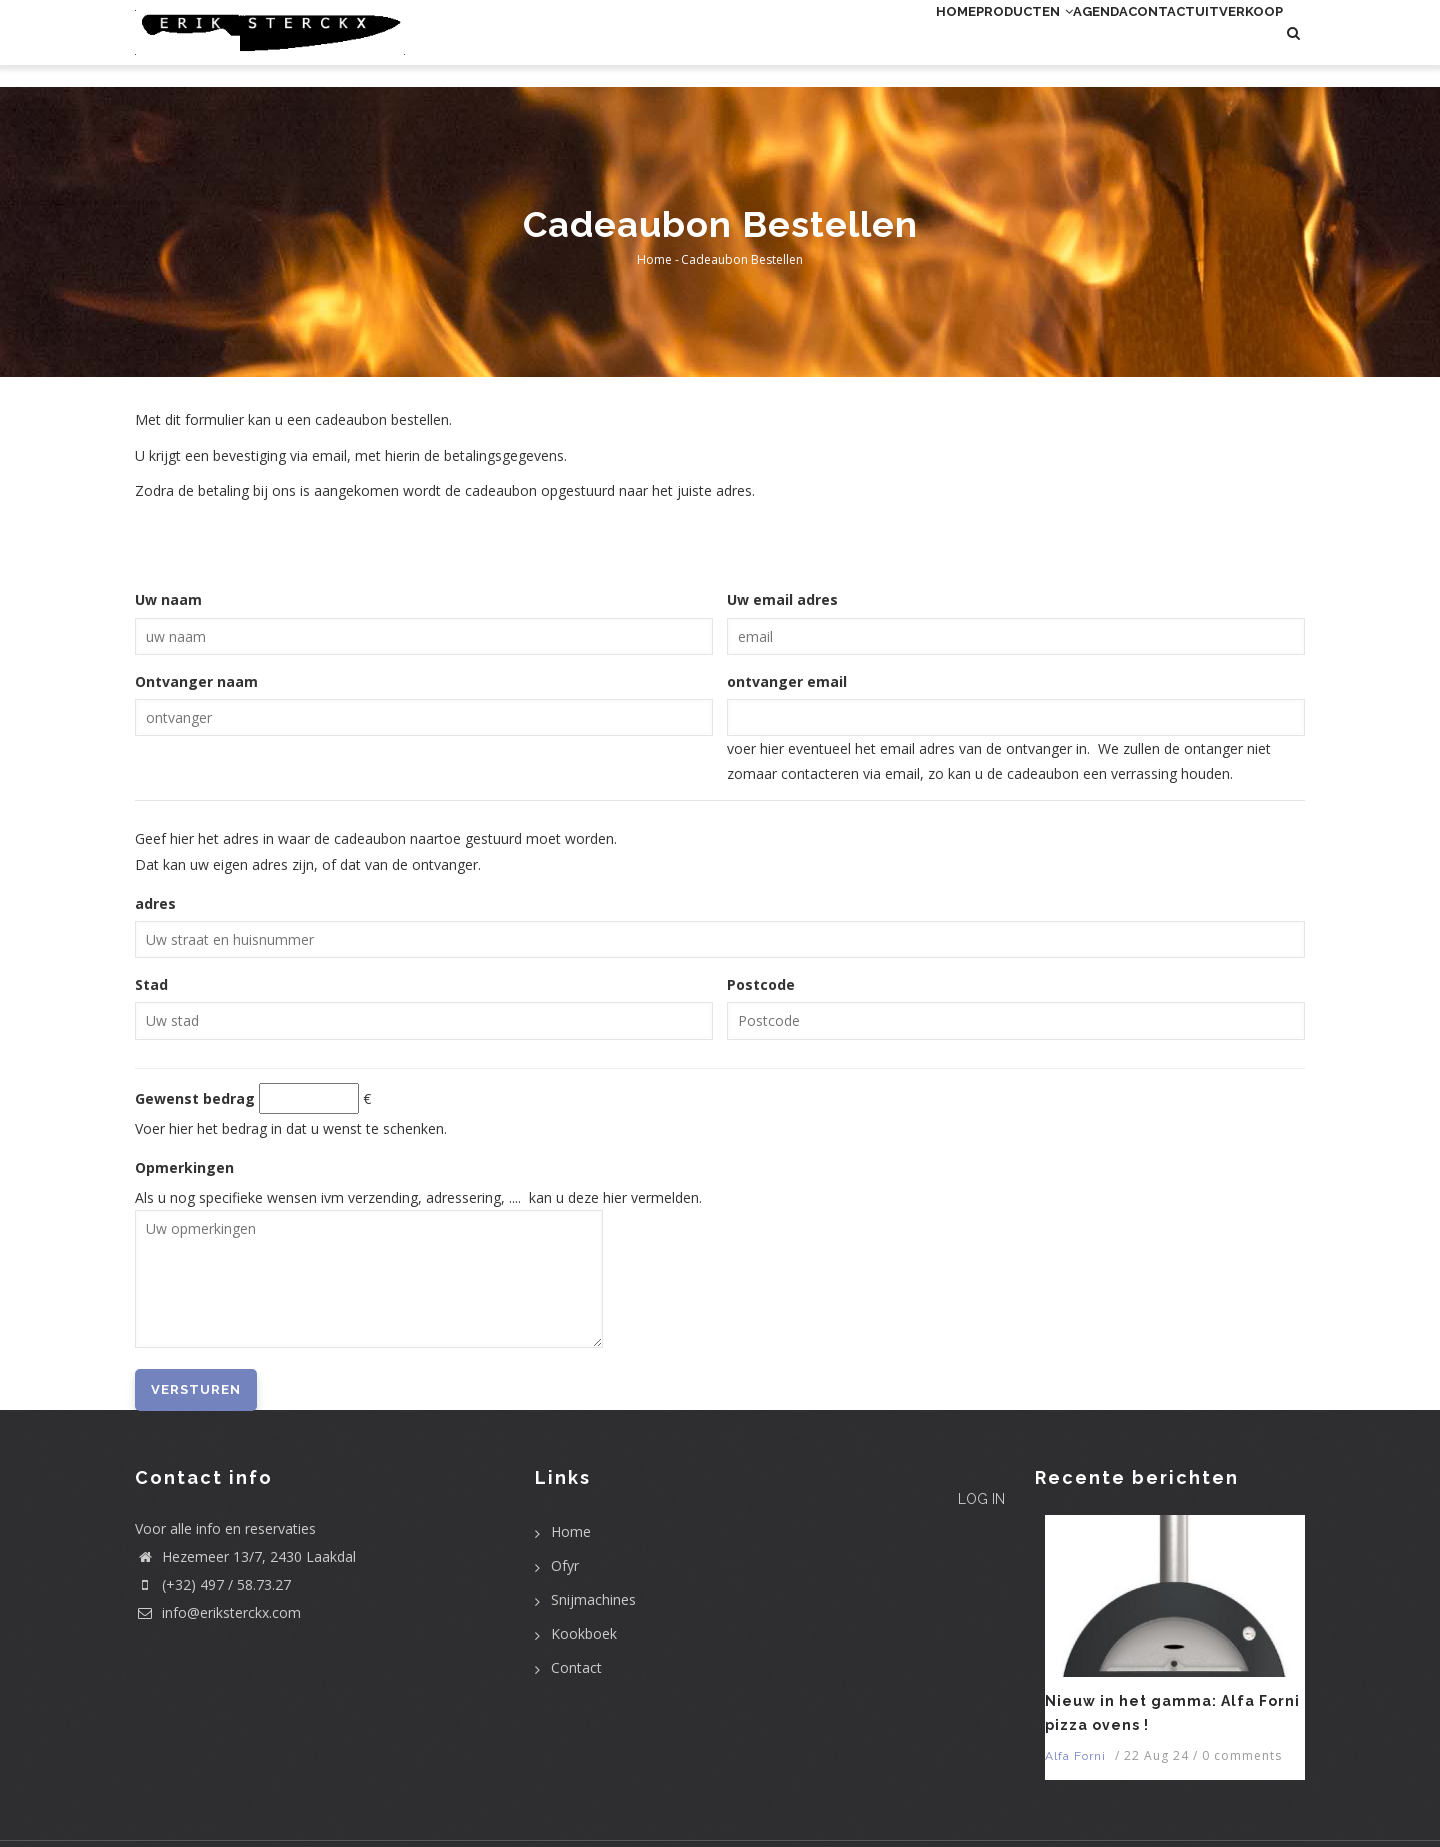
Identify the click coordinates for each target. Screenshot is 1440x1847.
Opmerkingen (184, 1167)
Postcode (761, 984)
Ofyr (565, 1565)
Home (812, 43)
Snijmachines (593, 1599)
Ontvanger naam (196, 681)
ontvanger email (787, 681)
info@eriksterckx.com (218, 1612)
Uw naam (168, 599)
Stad (151, 984)
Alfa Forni (1075, 1756)
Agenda (1020, 43)
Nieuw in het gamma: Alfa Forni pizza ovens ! (1172, 1713)
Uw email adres (782, 599)
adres (155, 903)
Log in (967, 1530)
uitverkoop (1222, 43)
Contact (1112, 43)
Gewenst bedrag (195, 1098)
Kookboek (584, 1633)
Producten (912, 43)
